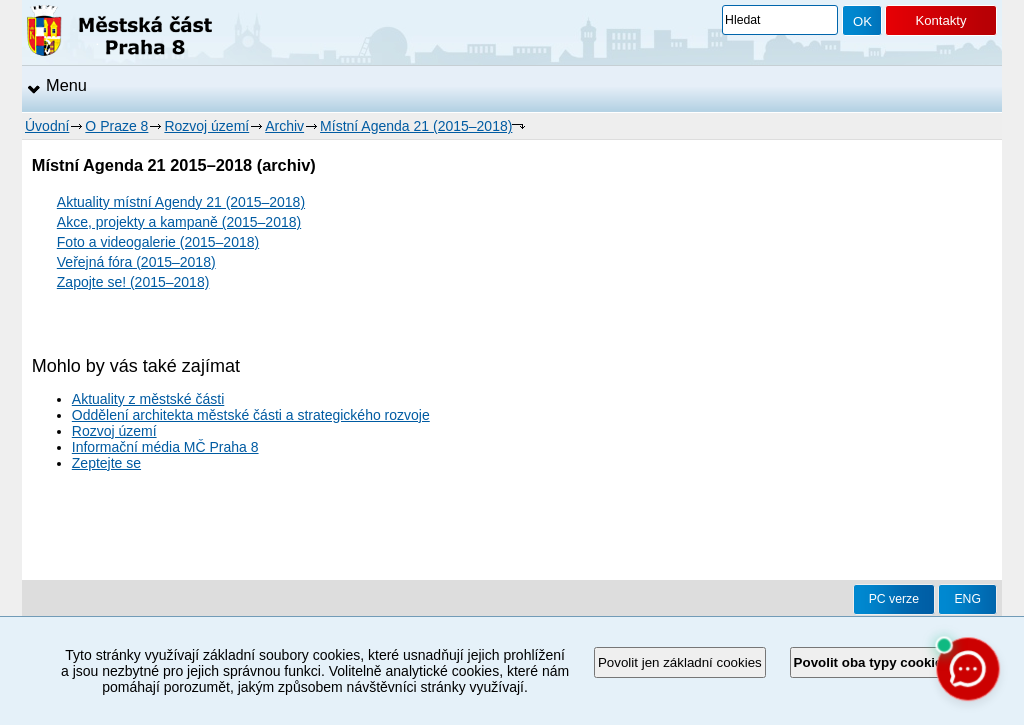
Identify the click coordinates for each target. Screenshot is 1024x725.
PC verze (894, 599)
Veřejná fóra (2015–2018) (136, 262)
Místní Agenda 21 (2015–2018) (416, 126)
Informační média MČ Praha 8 (165, 447)
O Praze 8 (116, 126)
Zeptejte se (106, 463)
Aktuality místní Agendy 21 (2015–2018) (181, 202)
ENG (967, 599)
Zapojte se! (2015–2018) (133, 282)
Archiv (284, 126)
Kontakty (940, 20)
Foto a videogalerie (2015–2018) (158, 242)
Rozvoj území (206, 126)
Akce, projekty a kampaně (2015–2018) (179, 222)
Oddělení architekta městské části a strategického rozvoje (251, 415)
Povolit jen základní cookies (680, 662)
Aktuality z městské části (148, 399)
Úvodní (47, 126)
